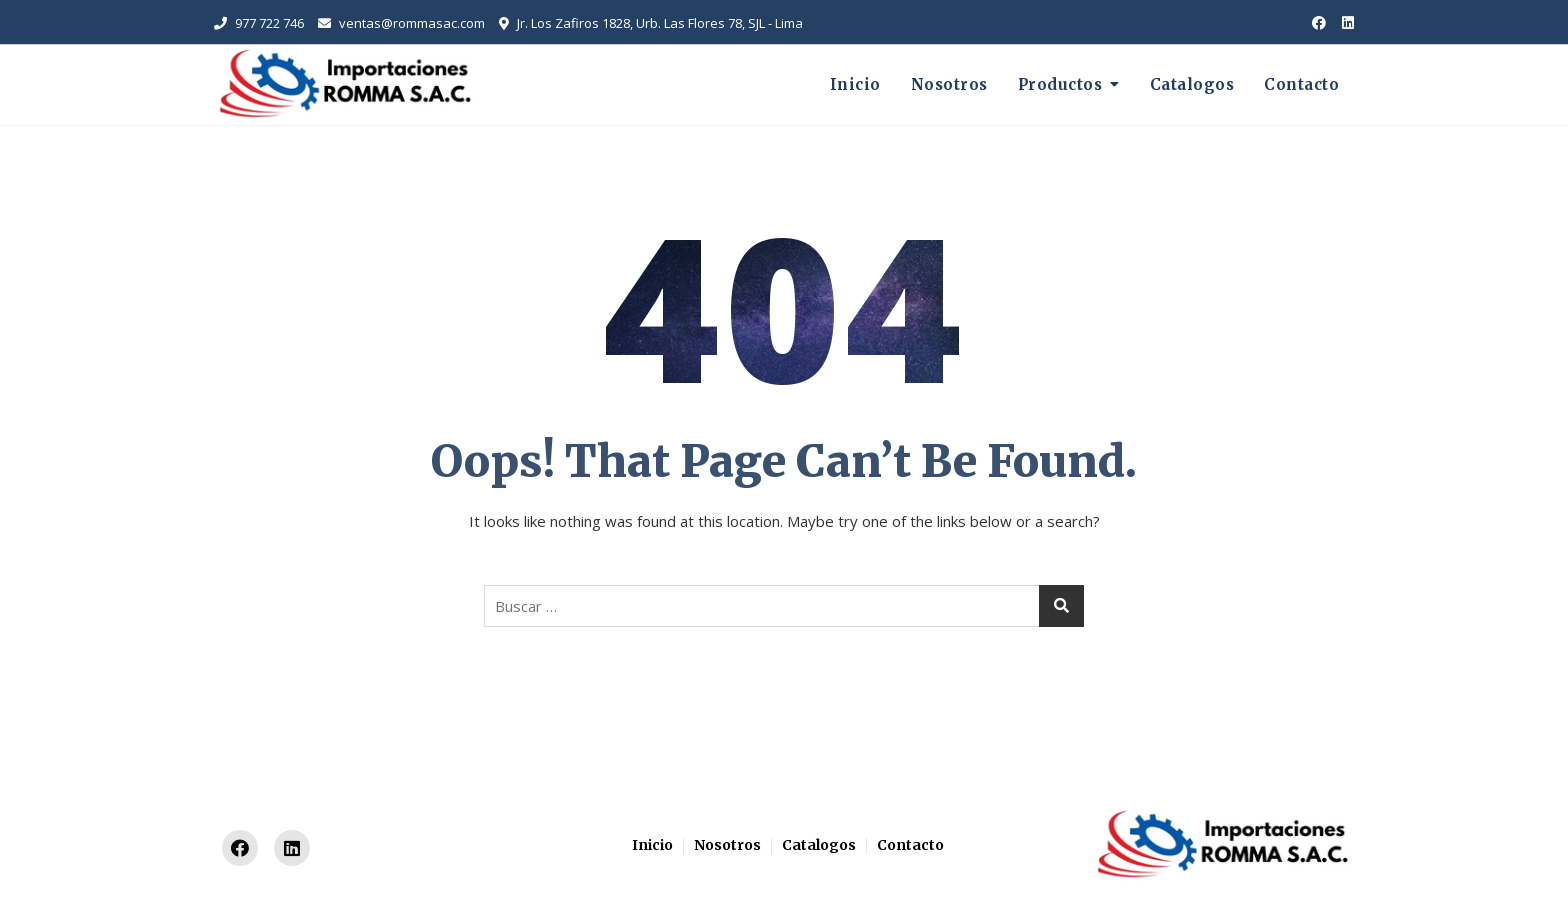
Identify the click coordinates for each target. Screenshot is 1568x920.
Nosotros (949, 84)
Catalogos (1192, 84)
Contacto (1301, 84)
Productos (1060, 84)
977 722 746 (259, 23)
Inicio (855, 84)
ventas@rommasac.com (401, 23)
